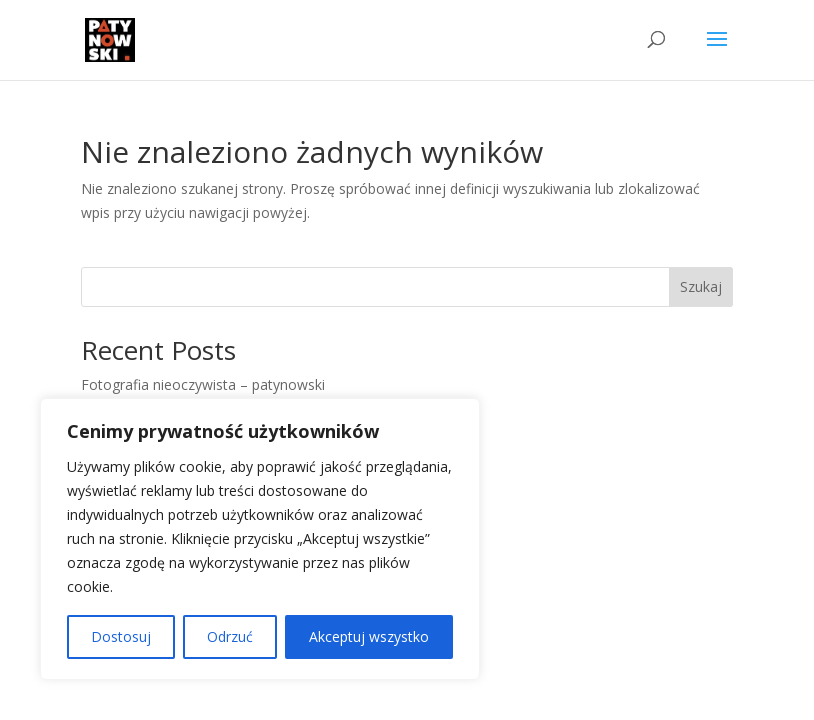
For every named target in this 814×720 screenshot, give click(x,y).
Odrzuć (230, 636)
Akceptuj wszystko (369, 636)
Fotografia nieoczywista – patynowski (203, 384)
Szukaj (701, 286)
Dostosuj (121, 636)
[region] (260, 539)
